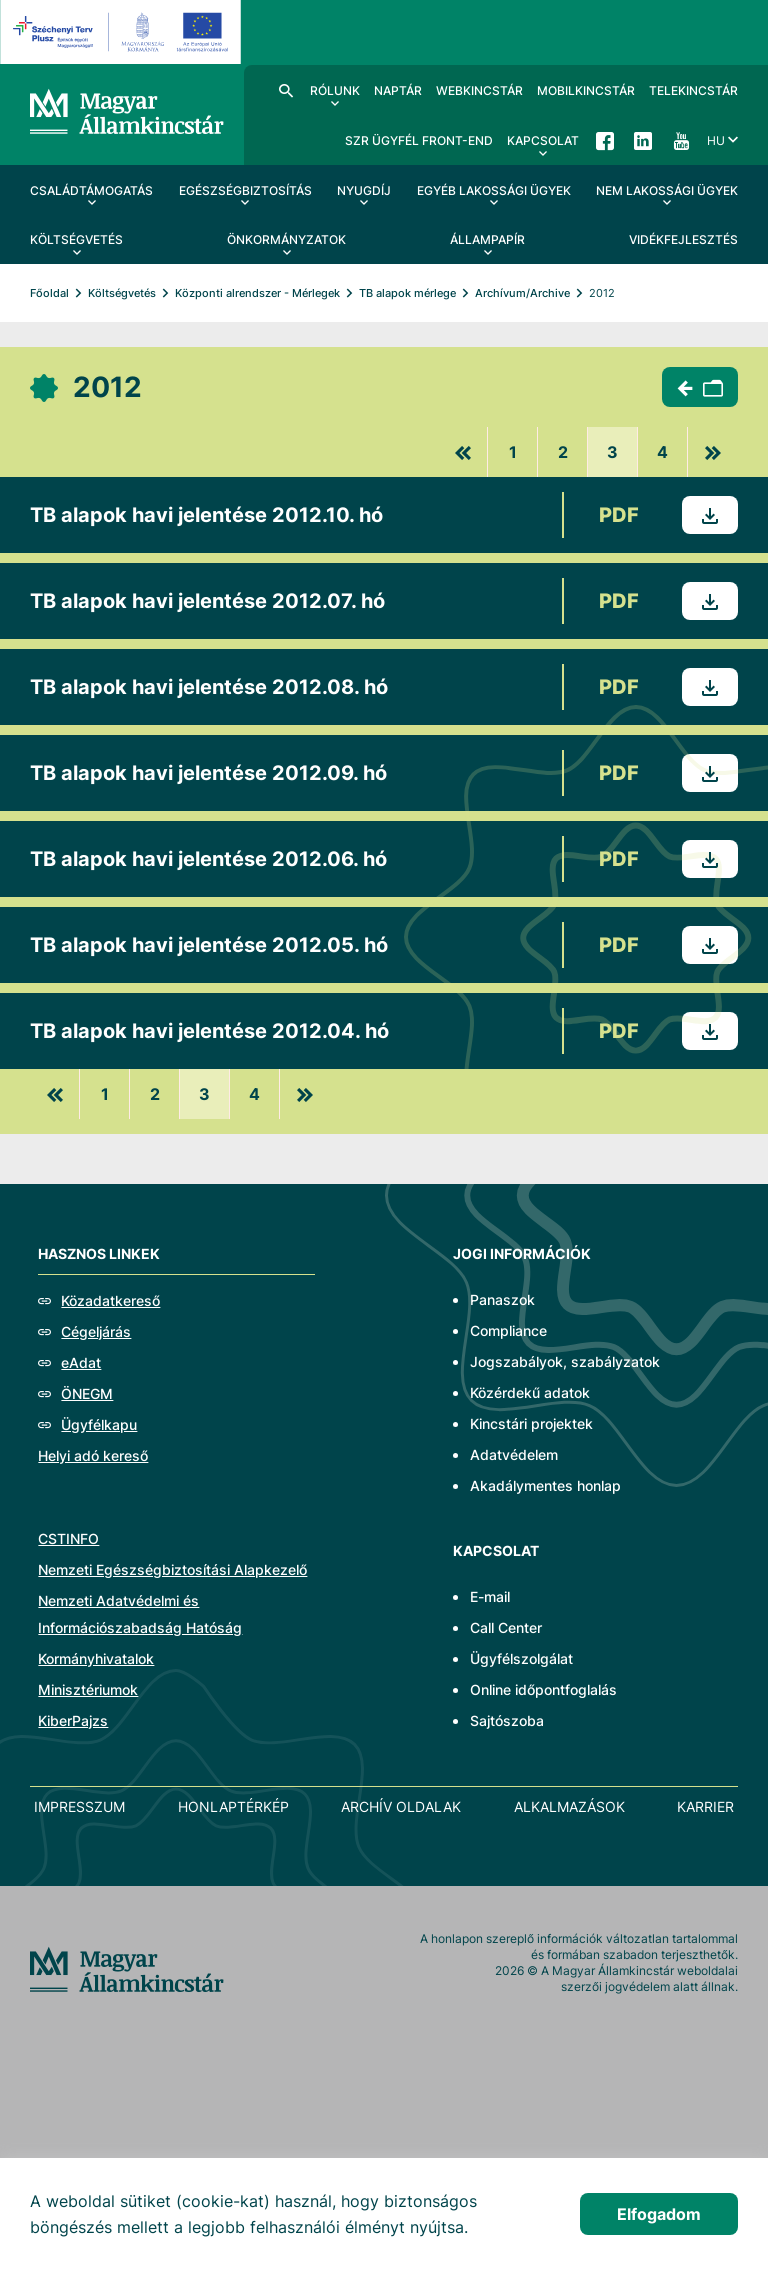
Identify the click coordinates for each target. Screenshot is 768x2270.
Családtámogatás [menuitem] (91, 190)
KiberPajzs (73, 1720)
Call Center (506, 1627)
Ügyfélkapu (99, 1424)
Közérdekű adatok (530, 1392)
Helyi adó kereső (93, 1455)
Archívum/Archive (522, 293)
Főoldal (49, 293)
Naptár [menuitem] (398, 90)
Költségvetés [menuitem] (76, 239)
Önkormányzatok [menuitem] (286, 239)
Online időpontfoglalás (543, 1689)
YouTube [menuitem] (681, 140)
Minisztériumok (88, 1689)
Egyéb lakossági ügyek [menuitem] (494, 190)
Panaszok (502, 1299)
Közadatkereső (110, 1300)
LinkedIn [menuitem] (643, 140)
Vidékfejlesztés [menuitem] (683, 239)
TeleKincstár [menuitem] (693, 90)
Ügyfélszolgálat (521, 1658)
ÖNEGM (87, 1393)
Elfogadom (659, 2214)
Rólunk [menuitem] (335, 90)
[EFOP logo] (123, 32)
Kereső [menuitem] (286, 90)
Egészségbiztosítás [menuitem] (245, 190)
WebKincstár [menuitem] (479, 90)
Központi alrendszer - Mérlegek (257, 293)
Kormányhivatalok (96, 1658)
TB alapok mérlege (407, 293)
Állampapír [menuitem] (487, 239)
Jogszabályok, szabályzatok (565, 1361)
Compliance (508, 1330)
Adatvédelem (514, 1454)
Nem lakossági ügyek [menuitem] (667, 190)
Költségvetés (122, 293)
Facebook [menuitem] (605, 140)
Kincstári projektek (531, 1423)
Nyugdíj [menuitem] (364, 190)
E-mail (490, 1596)
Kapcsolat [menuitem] (543, 140)
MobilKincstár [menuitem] (586, 90)
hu (716, 140)
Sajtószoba (507, 1720)
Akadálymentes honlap (545, 1485)
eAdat (81, 1362)
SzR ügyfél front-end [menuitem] (419, 140)
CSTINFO (68, 1538)
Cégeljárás (96, 1331)
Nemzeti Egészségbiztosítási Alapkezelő (172, 1569)
